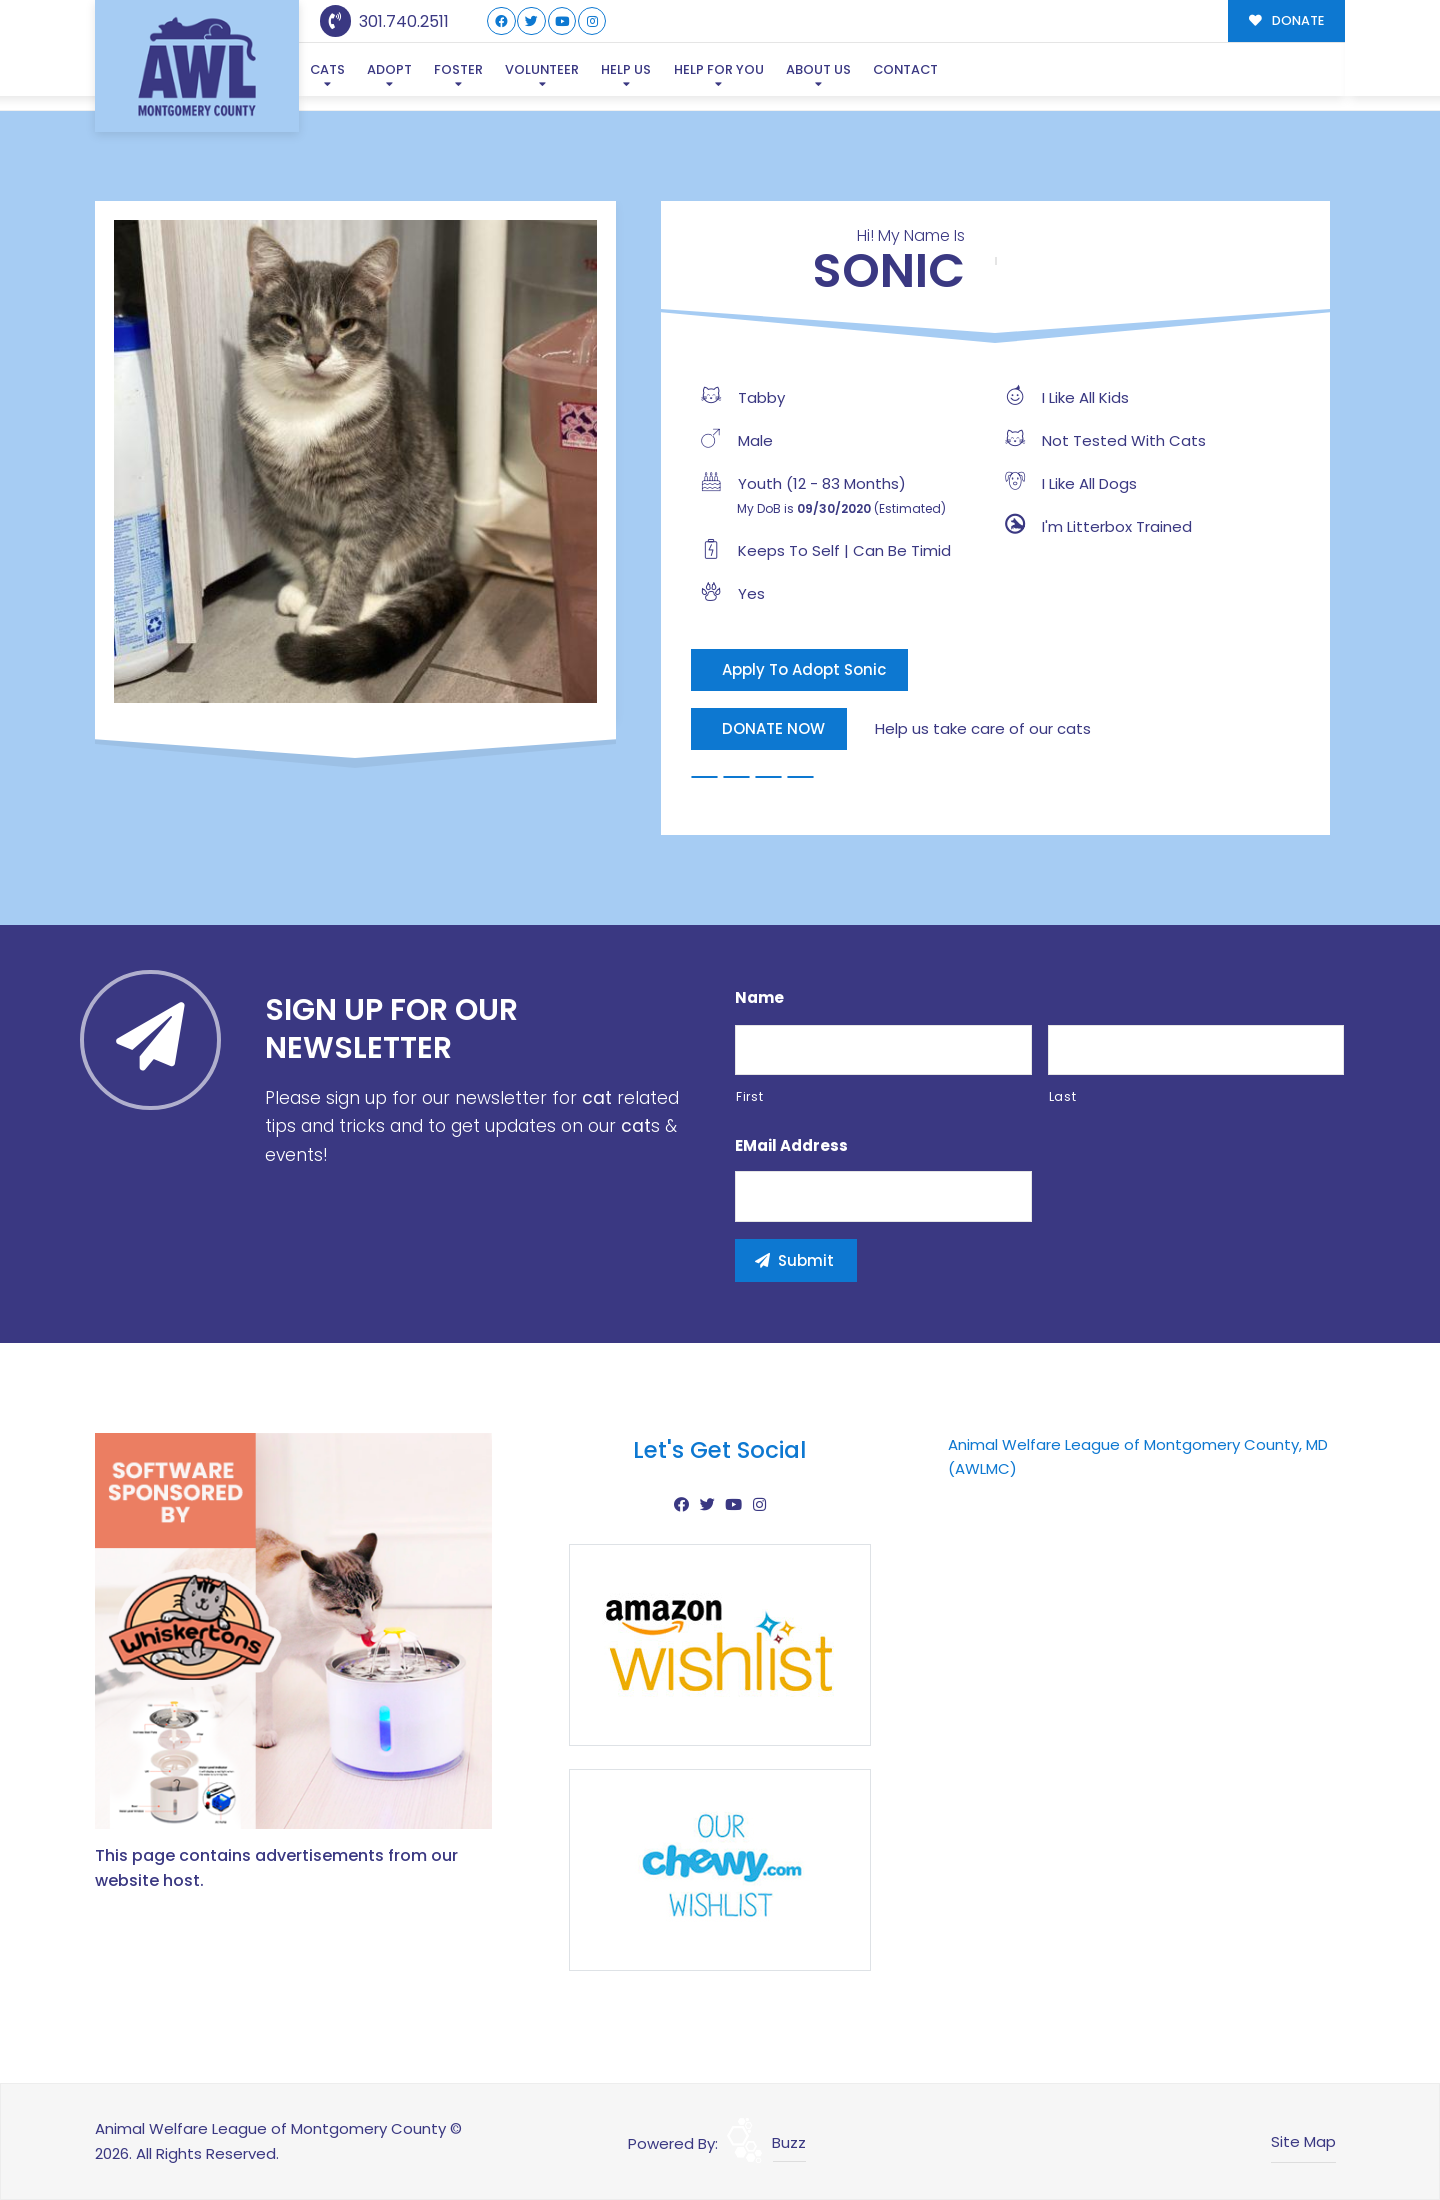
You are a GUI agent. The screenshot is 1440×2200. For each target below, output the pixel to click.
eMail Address (791, 1146)
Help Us (626, 69)
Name (759, 998)
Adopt (389, 69)
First (749, 1096)
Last (1063, 1096)
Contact (905, 69)
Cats (327, 69)
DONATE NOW (773, 728)
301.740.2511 (384, 21)
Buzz (789, 2142)
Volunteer (542, 69)
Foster (458, 69)
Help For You (719, 69)
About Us (818, 69)
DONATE (1286, 20)
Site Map (1303, 2141)
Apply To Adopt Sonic (804, 669)
